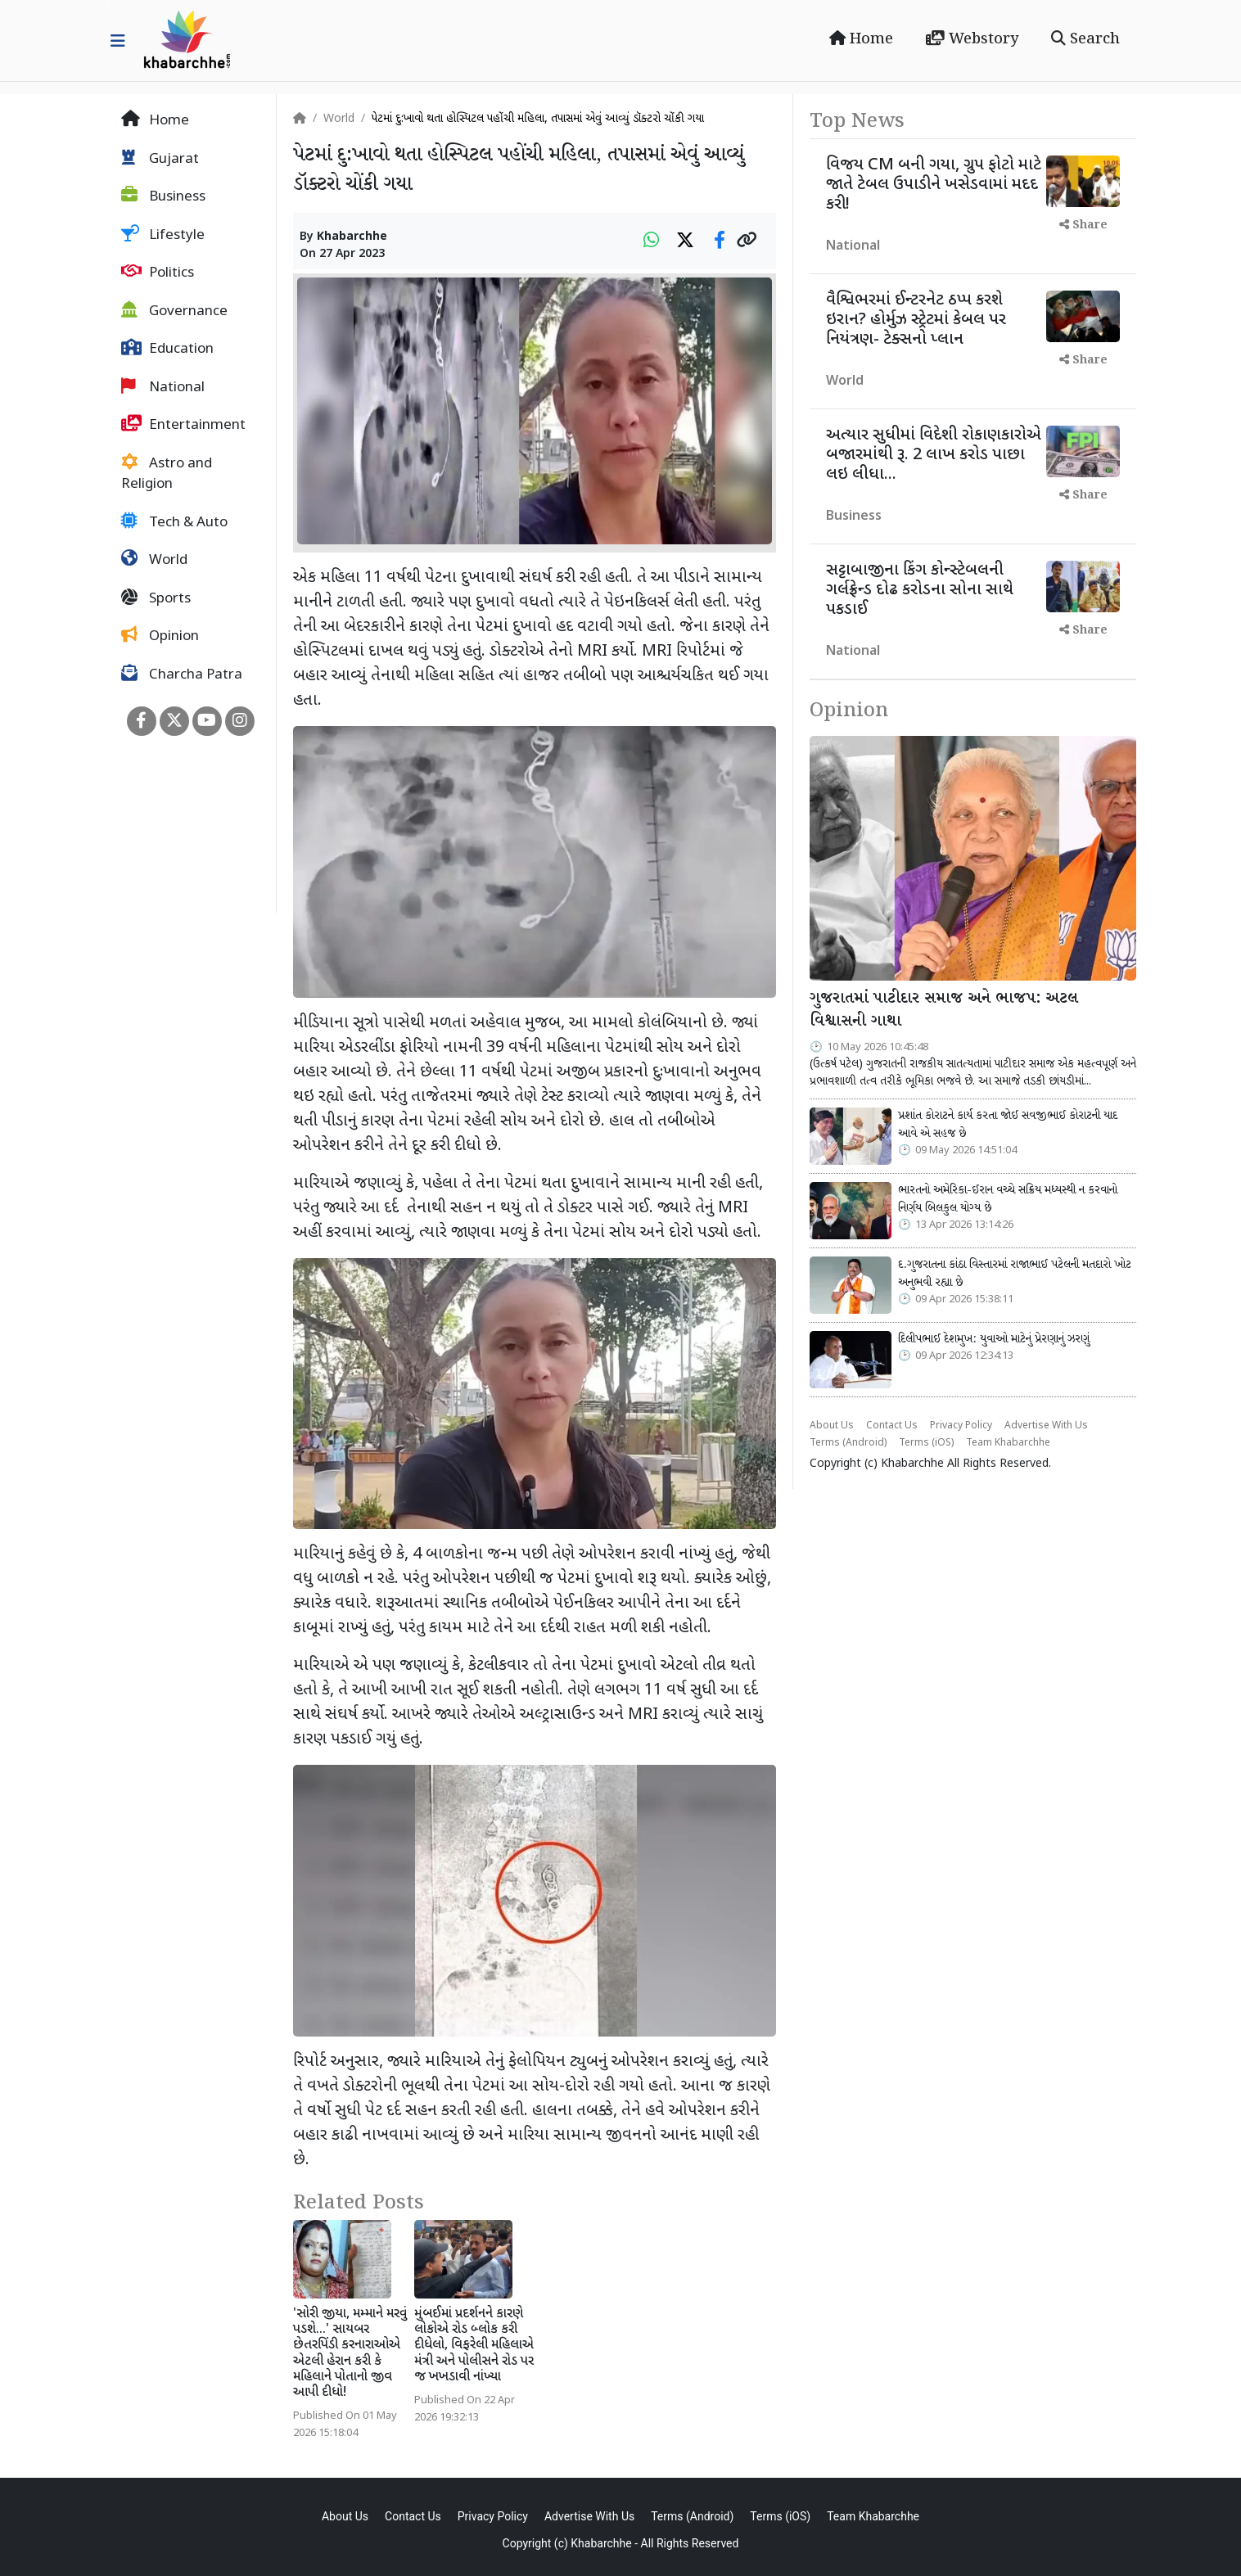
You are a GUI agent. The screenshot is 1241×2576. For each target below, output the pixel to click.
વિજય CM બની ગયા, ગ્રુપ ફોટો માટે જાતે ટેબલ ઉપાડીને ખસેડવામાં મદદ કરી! (933, 185)
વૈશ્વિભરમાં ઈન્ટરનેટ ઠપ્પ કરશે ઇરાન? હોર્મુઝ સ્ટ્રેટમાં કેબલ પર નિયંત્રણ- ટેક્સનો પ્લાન (916, 320)
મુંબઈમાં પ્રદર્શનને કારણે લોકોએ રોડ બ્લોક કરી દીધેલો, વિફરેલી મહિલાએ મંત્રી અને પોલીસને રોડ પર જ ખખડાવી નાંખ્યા (474, 2346)
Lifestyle (163, 235)
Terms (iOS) (926, 1443)
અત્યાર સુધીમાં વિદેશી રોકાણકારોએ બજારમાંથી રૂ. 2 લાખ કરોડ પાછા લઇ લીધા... (933, 455)
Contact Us (892, 1425)
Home (861, 39)
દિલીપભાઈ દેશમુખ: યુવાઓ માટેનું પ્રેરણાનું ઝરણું (994, 1339)
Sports (156, 598)
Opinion (160, 636)
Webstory (972, 39)
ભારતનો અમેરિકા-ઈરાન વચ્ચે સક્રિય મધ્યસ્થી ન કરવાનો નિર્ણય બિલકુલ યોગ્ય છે (1007, 1199)
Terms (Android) (848, 1443)
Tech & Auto (174, 522)
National (163, 387)
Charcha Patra (181, 674)
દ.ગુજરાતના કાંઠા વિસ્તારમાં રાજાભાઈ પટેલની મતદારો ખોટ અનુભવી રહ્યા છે (1014, 1273)
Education (167, 349)
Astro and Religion (166, 473)
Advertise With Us (1046, 1425)
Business (163, 196)
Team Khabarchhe (1008, 1443)
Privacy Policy (961, 1425)
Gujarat (160, 159)
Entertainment (183, 425)
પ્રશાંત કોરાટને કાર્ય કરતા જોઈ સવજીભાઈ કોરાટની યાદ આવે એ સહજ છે (1007, 1125)
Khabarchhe (352, 237)
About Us (832, 1425)
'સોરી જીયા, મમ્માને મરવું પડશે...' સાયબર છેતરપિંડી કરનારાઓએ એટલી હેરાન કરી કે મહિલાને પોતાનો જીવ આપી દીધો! (350, 2354)
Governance (174, 311)
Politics (157, 272)
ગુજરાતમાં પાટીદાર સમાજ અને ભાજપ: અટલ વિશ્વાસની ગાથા (944, 1010)
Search (1085, 39)
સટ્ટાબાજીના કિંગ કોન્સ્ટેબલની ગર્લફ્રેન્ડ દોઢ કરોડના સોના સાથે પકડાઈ (919, 590)
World (154, 560)
